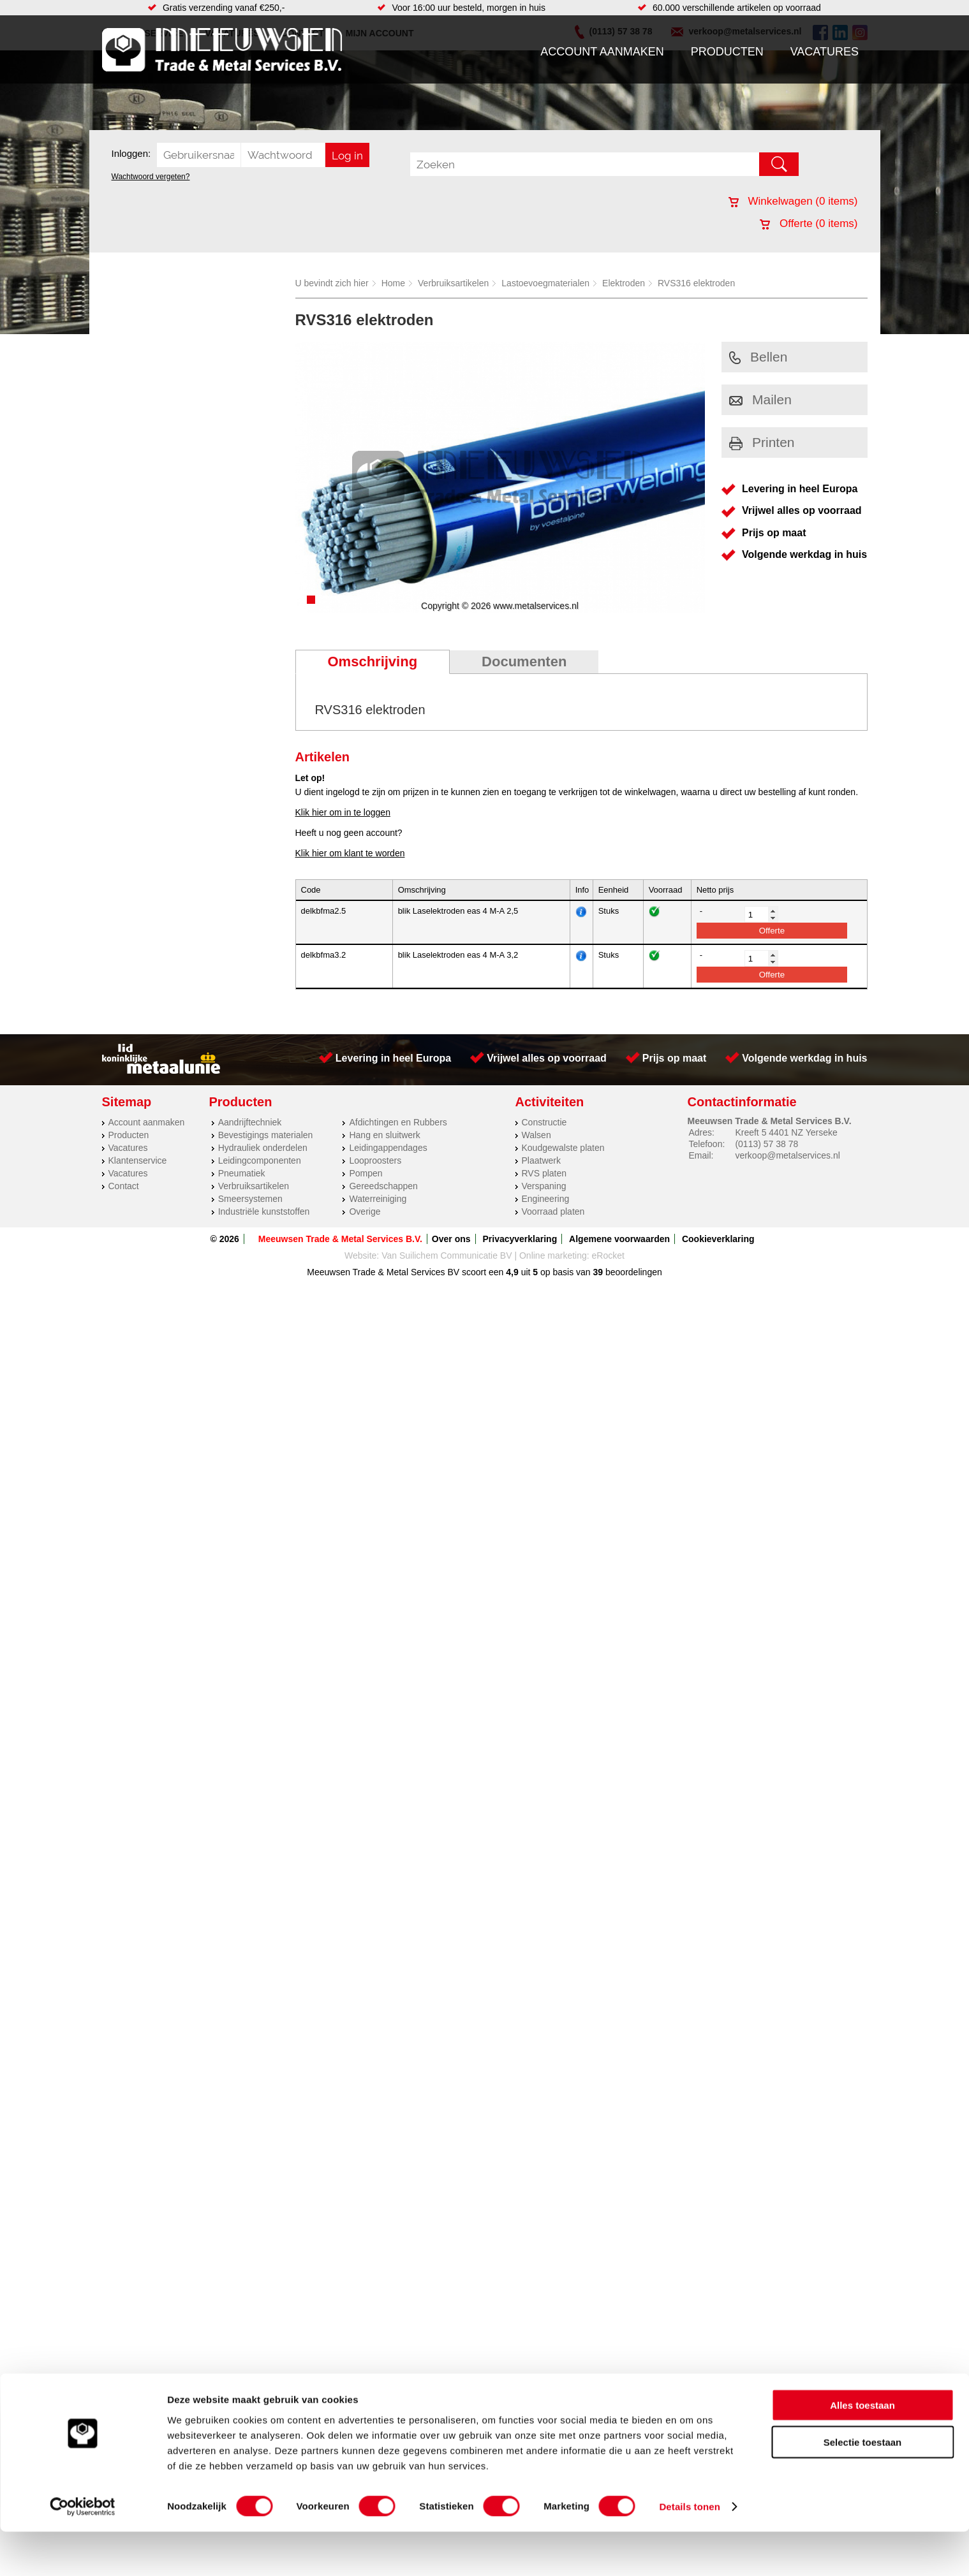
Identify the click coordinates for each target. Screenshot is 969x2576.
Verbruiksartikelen (453, 283)
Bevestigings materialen (265, 1135)
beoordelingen (632, 1272)
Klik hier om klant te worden (350, 853)
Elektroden (623, 283)
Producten (727, 51)
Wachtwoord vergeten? (151, 176)
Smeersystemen (250, 1199)
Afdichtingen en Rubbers (398, 1122)
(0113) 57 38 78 (766, 1144)
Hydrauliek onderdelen (262, 1148)
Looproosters (375, 1160)
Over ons (451, 1239)
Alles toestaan (862, 2448)
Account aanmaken (602, 51)
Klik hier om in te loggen (342, 812)
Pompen (365, 1173)
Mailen (760, 399)
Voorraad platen (553, 1211)
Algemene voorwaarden (619, 1239)
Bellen (758, 356)
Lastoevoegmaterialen (545, 283)
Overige (364, 1211)
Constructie (544, 1122)
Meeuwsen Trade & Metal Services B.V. (340, 1239)
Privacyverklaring (519, 1239)
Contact (123, 1186)
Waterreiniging (377, 1199)
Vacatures (824, 51)
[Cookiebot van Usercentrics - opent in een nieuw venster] (82, 2551)
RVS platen (544, 1173)
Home (393, 283)
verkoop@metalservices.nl (787, 1155)
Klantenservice (137, 1160)
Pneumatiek (241, 1173)
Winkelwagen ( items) (793, 201)
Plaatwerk (541, 1160)
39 (598, 1272)
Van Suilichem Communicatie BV (446, 1255)
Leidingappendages (388, 1148)
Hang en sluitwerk (384, 1135)
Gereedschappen (383, 1186)
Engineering (546, 1199)
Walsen (536, 1135)
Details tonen (689, 2550)
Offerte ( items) (808, 223)
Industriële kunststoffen (264, 1211)
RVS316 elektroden (696, 283)
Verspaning (544, 1186)
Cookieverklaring (718, 1239)
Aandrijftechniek (250, 1122)
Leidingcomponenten (259, 1160)
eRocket (608, 1255)
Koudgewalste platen (563, 1148)
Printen (762, 442)
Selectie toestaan (863, 2486)
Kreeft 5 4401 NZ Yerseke (786, 1132)
